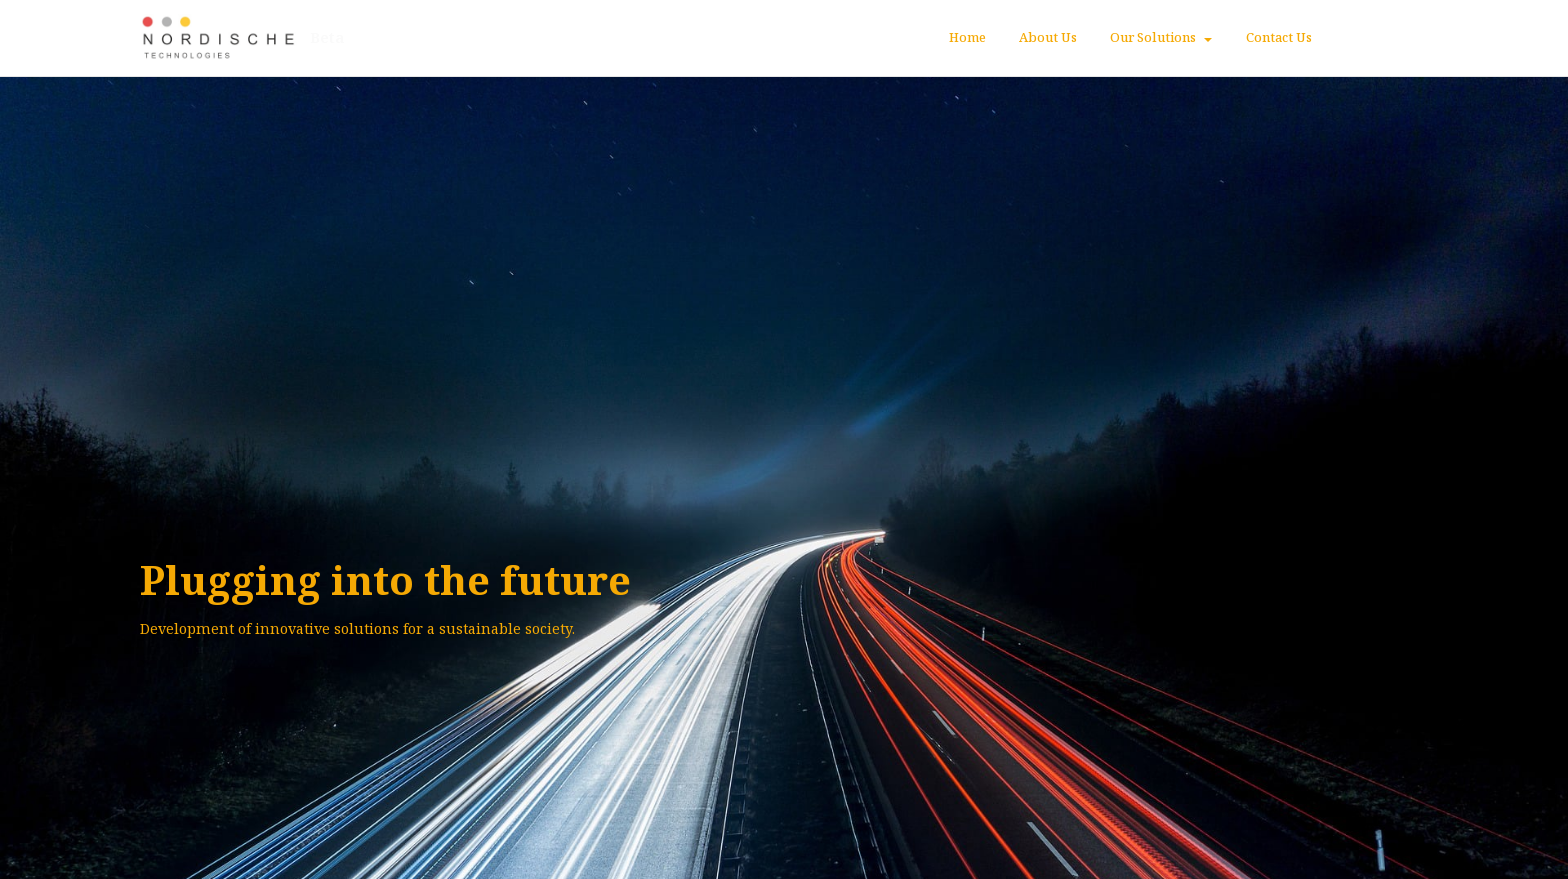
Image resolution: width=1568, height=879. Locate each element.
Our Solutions (1153, 37)
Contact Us (1279, 37)
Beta (329, 38)
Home (967, 37)
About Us (1048, 37)
